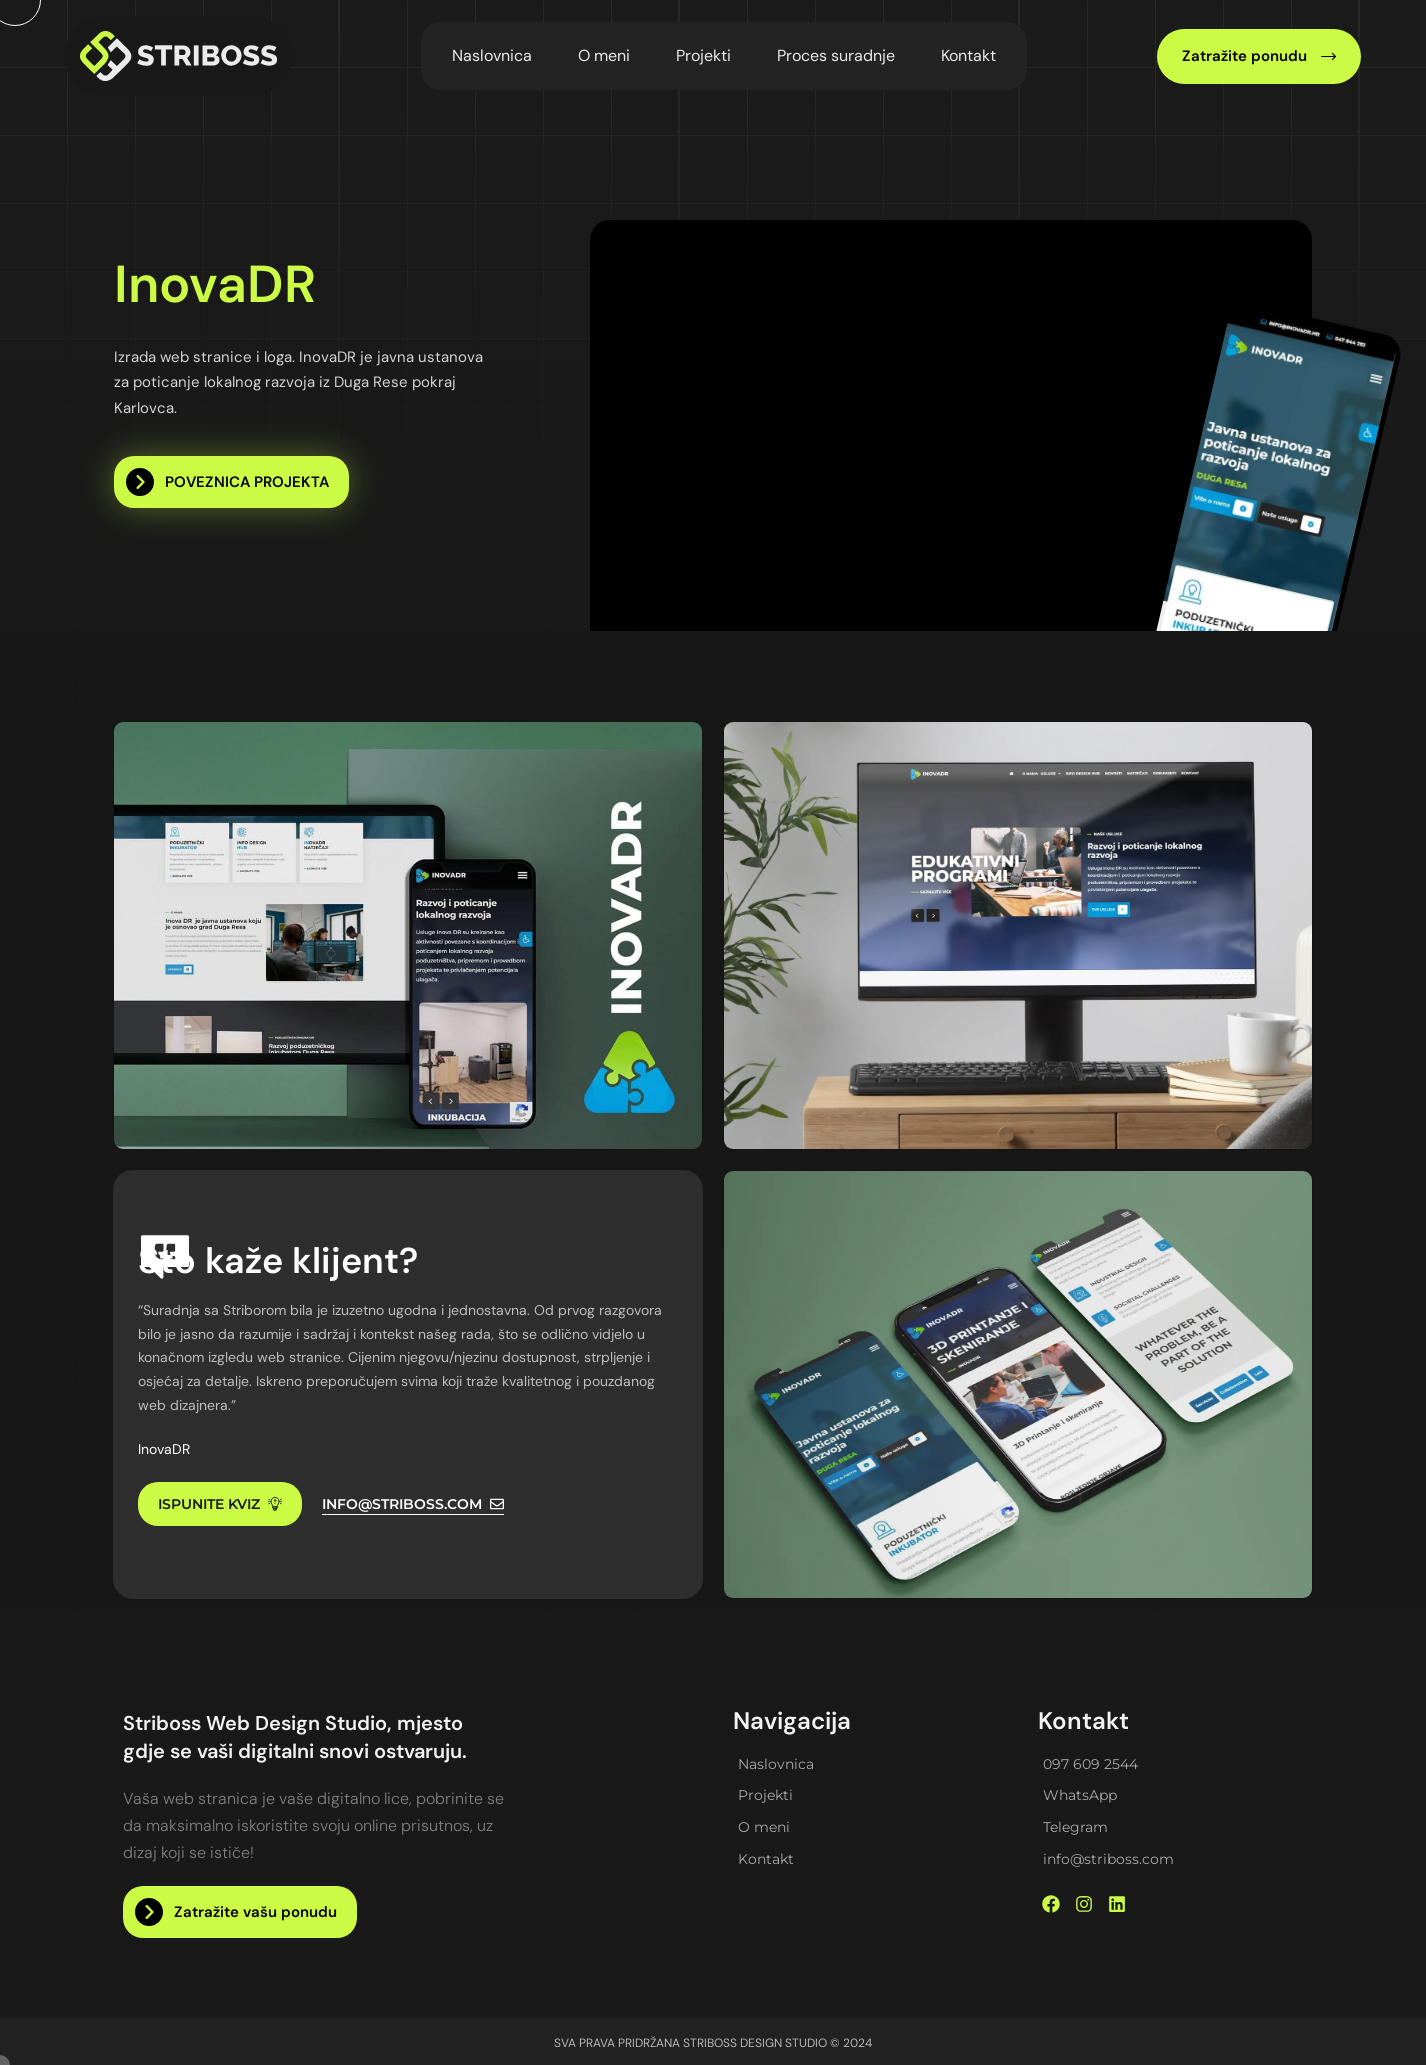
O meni (604, 55)
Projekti (703, 55)
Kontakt (968, 55)
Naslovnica (492, 55)
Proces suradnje (836, 55)
